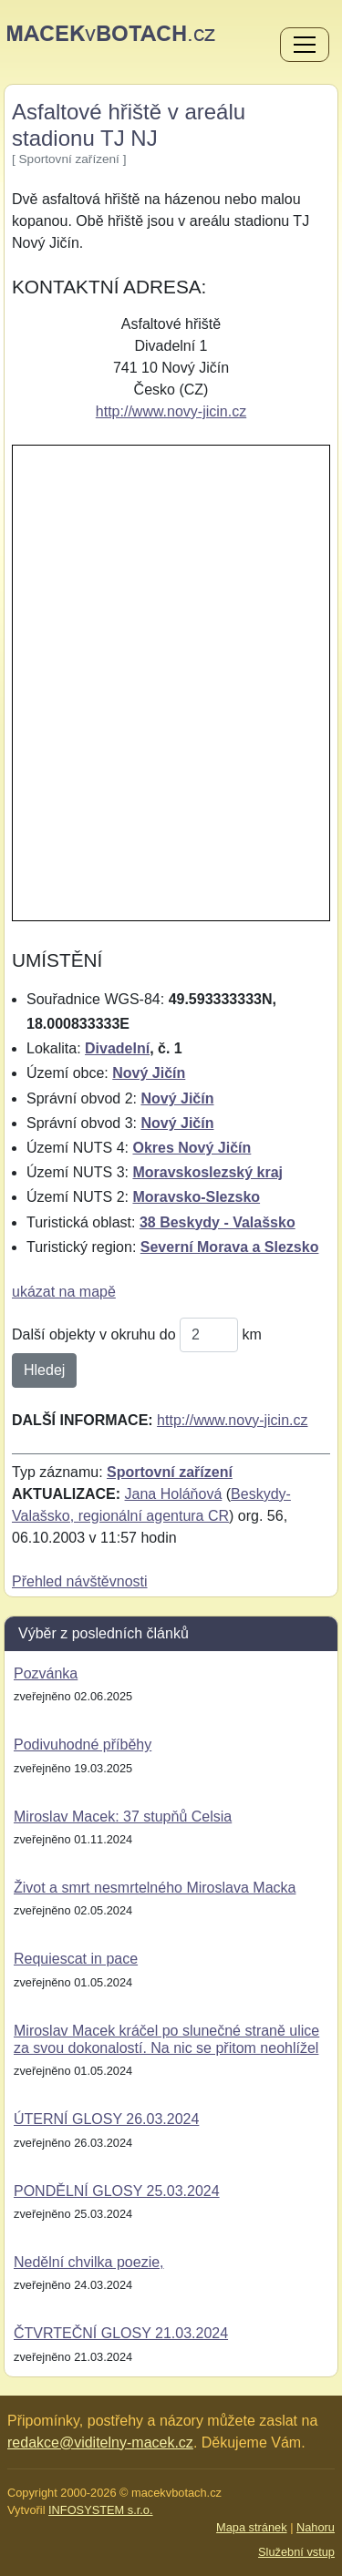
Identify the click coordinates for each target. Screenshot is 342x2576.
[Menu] (305, 45)
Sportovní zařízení (170, 1472)
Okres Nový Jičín (191, 1147)
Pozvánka (46, 1673)
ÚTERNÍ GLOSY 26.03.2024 (106, 2119)
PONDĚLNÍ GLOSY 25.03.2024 (117, 2191)
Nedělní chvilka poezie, (89, 2262)
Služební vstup (296, 2552)
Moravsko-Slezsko (196, 1197)
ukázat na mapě (64, 1291)
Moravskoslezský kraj (207, 1172)
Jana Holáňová (174, 1494)
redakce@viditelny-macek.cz (100, 2442)
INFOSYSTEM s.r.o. (100, 2510)
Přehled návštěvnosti (80, 1581)
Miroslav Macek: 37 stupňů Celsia (123, 1816)
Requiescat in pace (76, 1958)
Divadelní (117, 1048)
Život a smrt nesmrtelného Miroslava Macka (154, 1887)
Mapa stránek (251, 2527)
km (252, 1334)
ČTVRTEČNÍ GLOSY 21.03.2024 (121, 2333)
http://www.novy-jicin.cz (171, 411)
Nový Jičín (148, 1073)
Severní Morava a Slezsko (229, 1247)
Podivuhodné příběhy (82, 1744)
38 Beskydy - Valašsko (217, 1222)
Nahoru (315, 2527)
